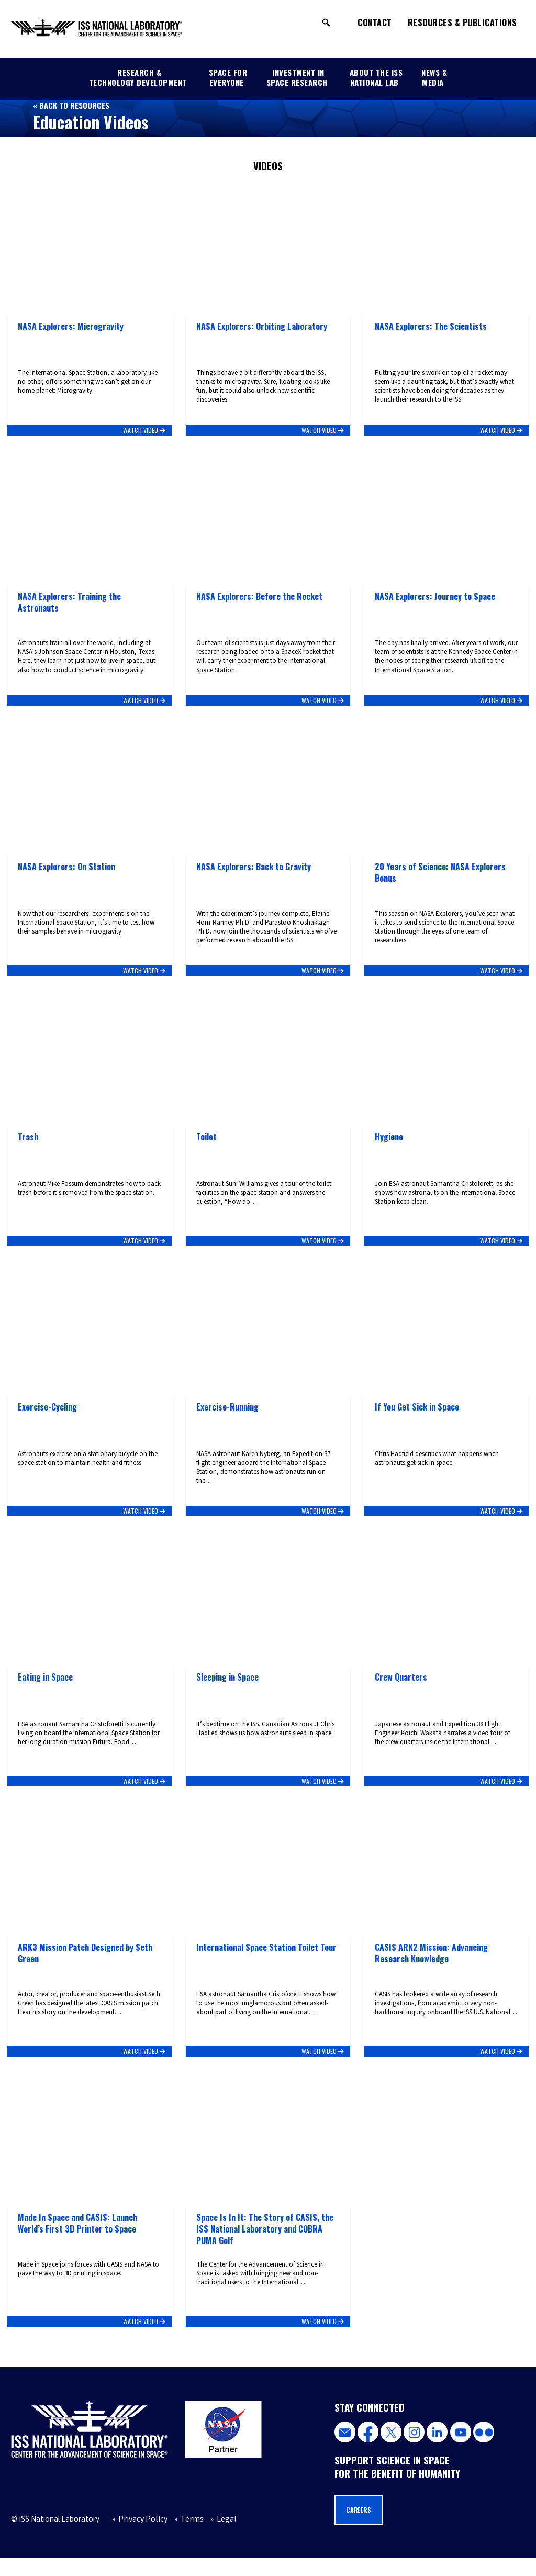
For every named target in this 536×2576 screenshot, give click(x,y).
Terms (185, 2537)
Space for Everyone (228, 77)
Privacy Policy (139, 2537)
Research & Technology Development (138, 77)
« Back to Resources (71, 105)
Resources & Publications (462, 22)
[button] (326, 22)
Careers (360, 2528)
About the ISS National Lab (376, 77)
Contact (375, 22)
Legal (217, 2537)
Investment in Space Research (297, 77)
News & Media (434, 77)
